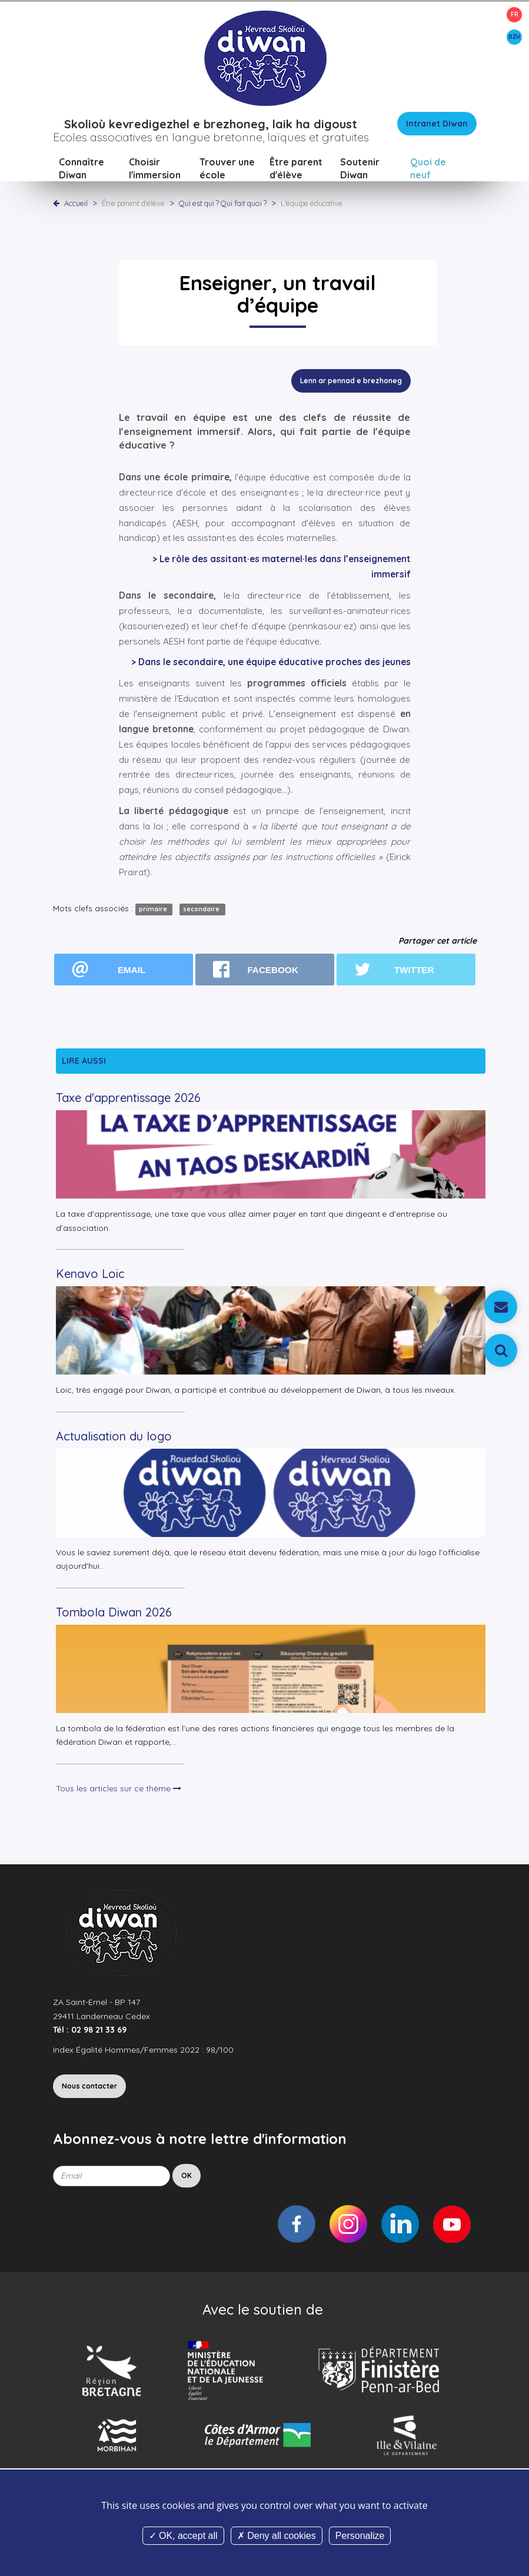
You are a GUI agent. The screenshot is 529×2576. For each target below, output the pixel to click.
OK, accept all (183, 2536)
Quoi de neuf (428, 169)
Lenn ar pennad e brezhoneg (351, 382)
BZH (514, 37)
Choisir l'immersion (155, 169)
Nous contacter (89, 2087)
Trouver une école (227, 169)
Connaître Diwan (81, 169)
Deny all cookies (276, 2536)
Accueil (76, 204)
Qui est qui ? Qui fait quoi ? (223, 204)
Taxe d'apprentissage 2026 (128, 1099)
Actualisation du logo (114, 1437)
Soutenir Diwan (360, 169)
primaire (154, 911)
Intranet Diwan (437, 124)
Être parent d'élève (296, 169)
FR (514, 14)
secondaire (202, 911)
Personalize (360, 2536)
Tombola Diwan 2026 (114, 1613)
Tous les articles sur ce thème (118, 1789)
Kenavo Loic (90, 1275)
